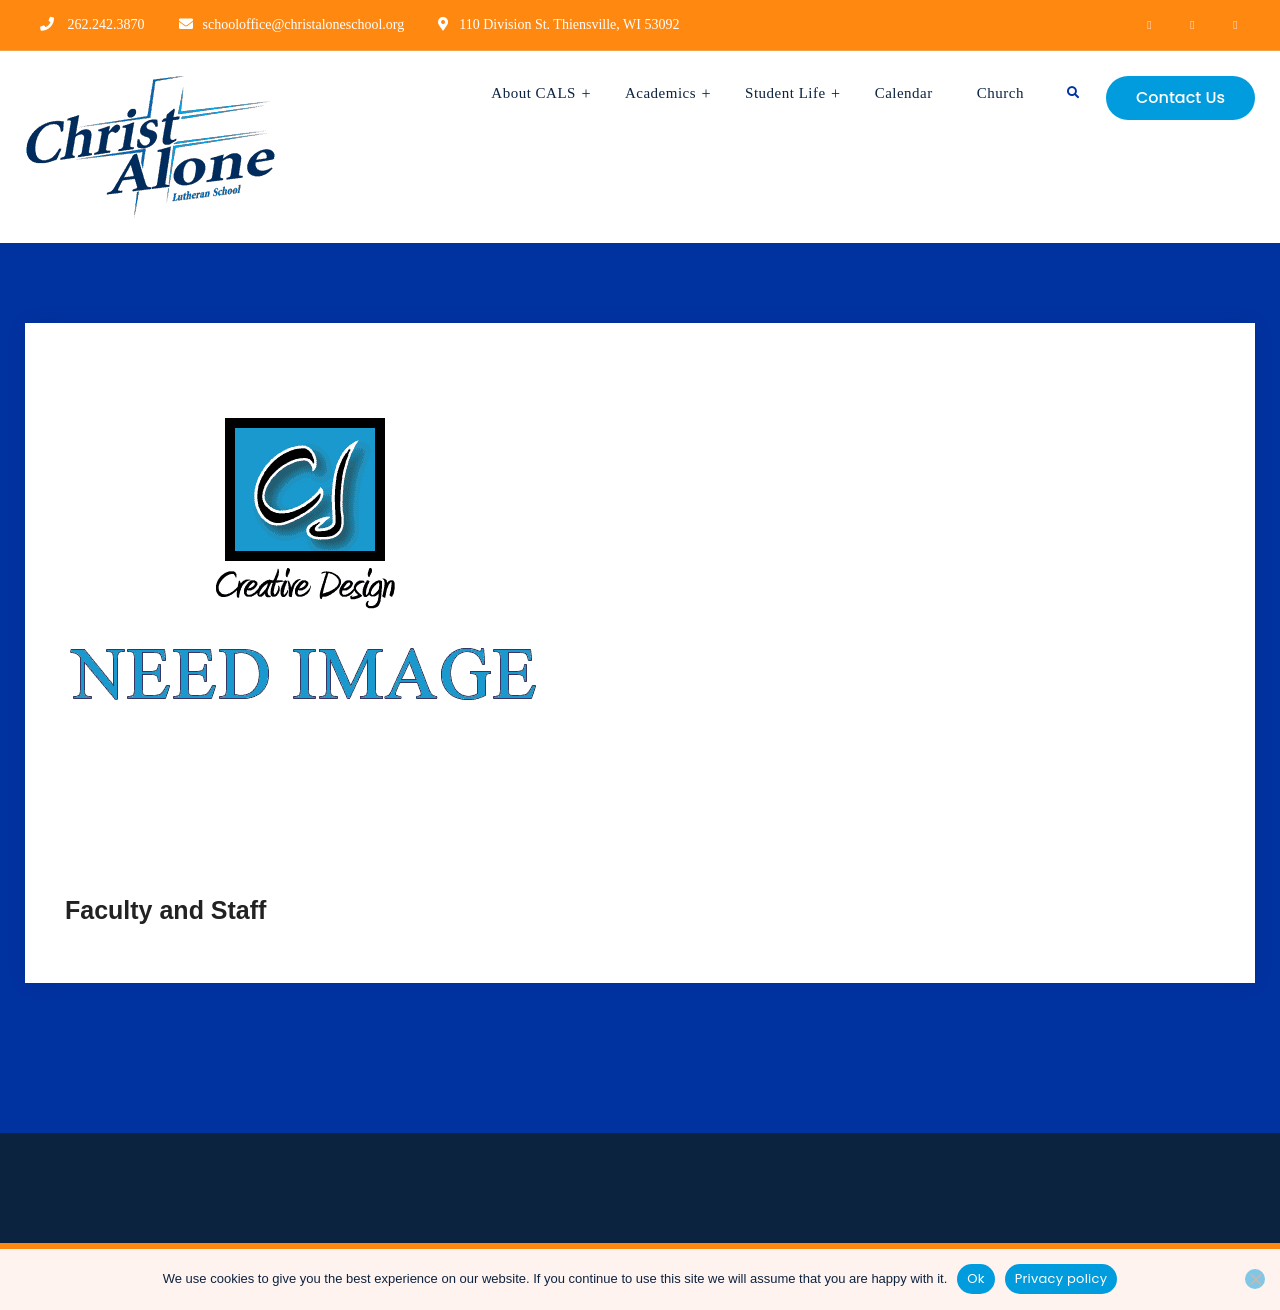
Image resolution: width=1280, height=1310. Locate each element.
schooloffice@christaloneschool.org (304, 24)
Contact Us (1180, 97)
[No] (1255, 1279)
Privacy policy (1061, 1278)
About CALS (533, 93)
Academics (660, 93)
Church (1000, 93)
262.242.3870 (106, 24)
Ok (975, 1278)
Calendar (904, 93)
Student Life (785, 93)
